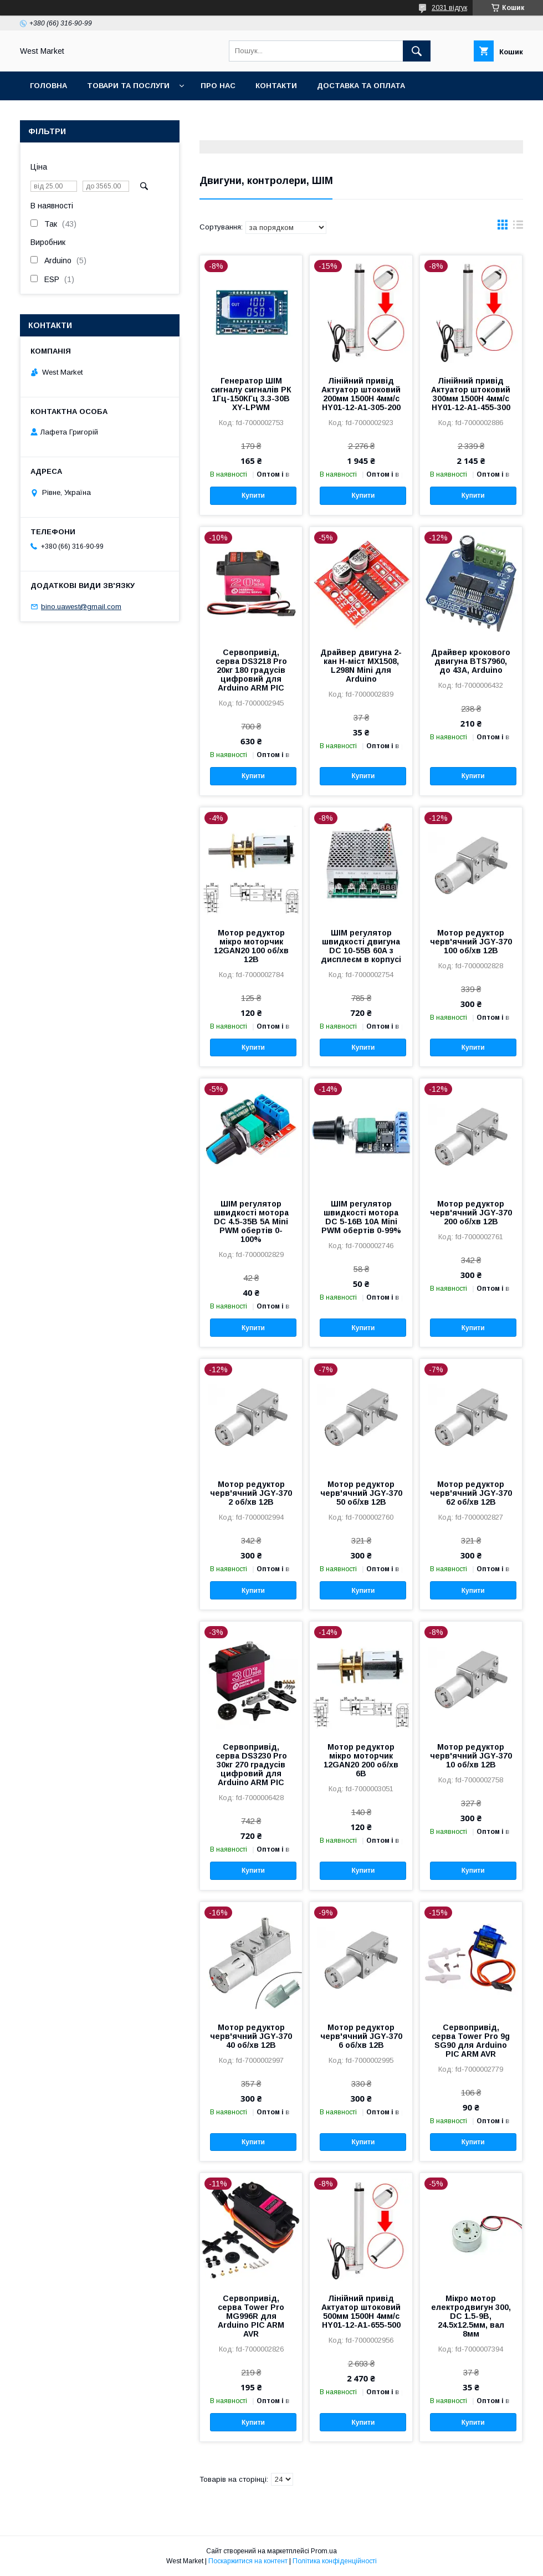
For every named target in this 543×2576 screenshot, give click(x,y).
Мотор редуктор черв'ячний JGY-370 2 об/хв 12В (251, 1493)
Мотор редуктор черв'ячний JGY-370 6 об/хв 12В (361, 2036)
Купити (253, 495)
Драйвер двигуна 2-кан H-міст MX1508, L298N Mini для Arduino (361, 665)
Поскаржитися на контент (248, 2561)
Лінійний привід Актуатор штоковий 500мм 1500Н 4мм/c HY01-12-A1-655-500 (361, 2311)
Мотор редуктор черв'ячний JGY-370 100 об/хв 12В (471, 941)
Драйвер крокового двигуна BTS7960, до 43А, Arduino (470, 661)
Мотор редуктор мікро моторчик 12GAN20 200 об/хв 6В (361, 1760)
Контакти (276, 85)
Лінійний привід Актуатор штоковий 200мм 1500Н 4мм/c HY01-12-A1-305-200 (361, 394)
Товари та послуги (128, 85)
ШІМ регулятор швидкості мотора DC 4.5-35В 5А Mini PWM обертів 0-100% (251, 1221)
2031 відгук (449, 8)
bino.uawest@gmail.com (81, 606)
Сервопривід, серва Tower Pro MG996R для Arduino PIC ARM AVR (251, 2316)
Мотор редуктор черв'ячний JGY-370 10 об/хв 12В (471, 1755)
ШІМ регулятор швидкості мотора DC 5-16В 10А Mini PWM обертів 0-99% (361, 1217)
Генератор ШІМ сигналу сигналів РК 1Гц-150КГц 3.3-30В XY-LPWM (251, 394)
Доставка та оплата (361, 85)
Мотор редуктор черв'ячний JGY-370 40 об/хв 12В (251, 2036)
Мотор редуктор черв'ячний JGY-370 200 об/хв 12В (471, 1212)
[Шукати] (417, 51)
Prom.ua (324, 2551)
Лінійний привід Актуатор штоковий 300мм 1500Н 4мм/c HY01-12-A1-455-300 (470, 394)
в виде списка (518, 227)
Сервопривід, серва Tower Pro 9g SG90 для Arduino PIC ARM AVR (471, 2040)
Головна (48, 85)
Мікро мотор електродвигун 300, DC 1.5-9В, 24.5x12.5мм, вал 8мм (471, 2316)
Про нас (218, 85)
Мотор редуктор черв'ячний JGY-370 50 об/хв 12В (361, 1493)
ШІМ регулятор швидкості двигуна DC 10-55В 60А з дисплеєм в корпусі (361, 946)
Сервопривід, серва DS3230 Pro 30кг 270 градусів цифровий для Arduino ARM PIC (251, 1764)
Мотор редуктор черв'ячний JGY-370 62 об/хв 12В (471, 1493)
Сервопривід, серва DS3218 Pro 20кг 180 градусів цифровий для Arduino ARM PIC (251, 670)
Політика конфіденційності (335, 2561)
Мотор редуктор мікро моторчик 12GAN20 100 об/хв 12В (251, 946)
